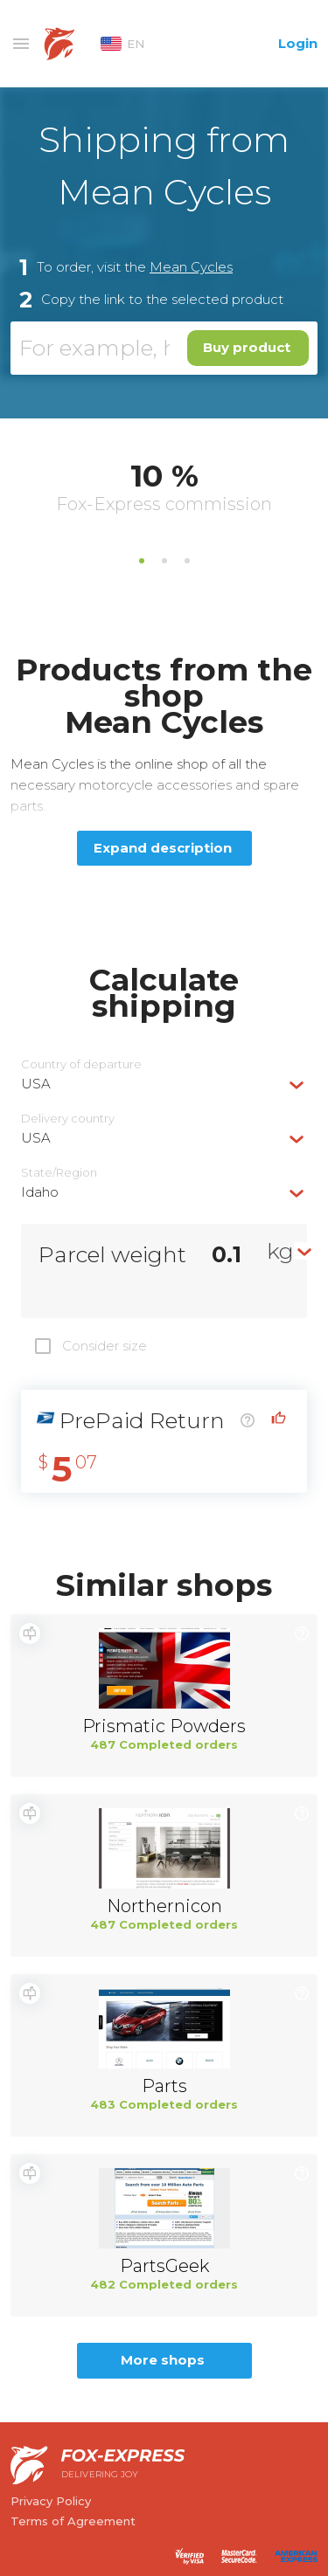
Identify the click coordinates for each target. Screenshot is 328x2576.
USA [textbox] (36, 1083)
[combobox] (164, 1083)
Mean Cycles (191, 267)
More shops (163, 2360)
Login (298, 43)
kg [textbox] (280, 1251)
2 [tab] (164, 560)
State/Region (59, 1172)
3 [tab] (187, 560)
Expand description (163, 847)
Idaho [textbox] (40, 1192)
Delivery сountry (68, 1118)
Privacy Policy (50, 2501)
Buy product (246, 347)
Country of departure (81, 1064)
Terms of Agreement (73, 2521)
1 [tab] (141, 560)
